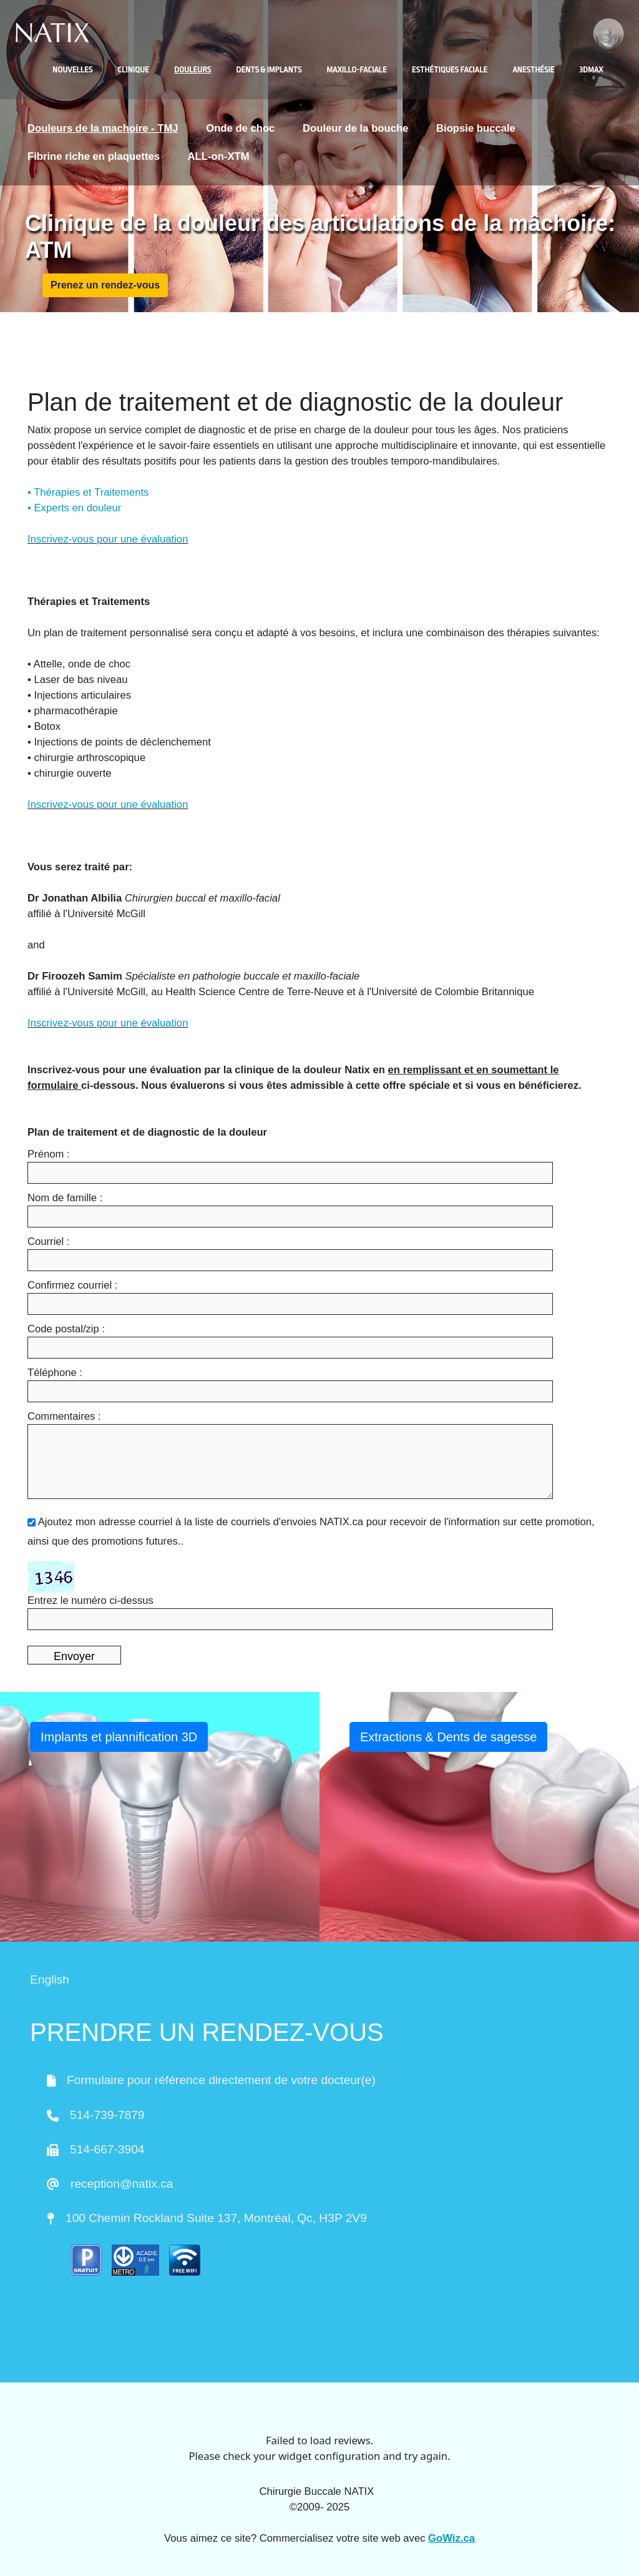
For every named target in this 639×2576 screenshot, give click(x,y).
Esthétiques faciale (449, 69)
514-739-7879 (107, 2114)
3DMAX (591, 69)
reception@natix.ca (122, 2183)
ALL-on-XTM (219, 156)
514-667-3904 (107, 2149)
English (49, 1979)
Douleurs (192, 69)
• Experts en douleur (74, 508)
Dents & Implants (268, 69)
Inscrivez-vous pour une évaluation (107, 539)
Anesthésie (533, 69)
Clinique (133, 69)
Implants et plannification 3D (119, 1737)
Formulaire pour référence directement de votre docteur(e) (221, 2080)
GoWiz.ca (451, 2538)
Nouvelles (72, 69)
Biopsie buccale (475, 128)
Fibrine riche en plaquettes (93, 156)
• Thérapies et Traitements (88, 492)
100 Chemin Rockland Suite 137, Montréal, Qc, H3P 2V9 (216, 2218)
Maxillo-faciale (356, 69)
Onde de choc (240, 128)
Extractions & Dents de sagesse (448, 1737)
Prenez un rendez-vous (105, 285)
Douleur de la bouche (355, 128)
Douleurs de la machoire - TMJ (102, 128)
